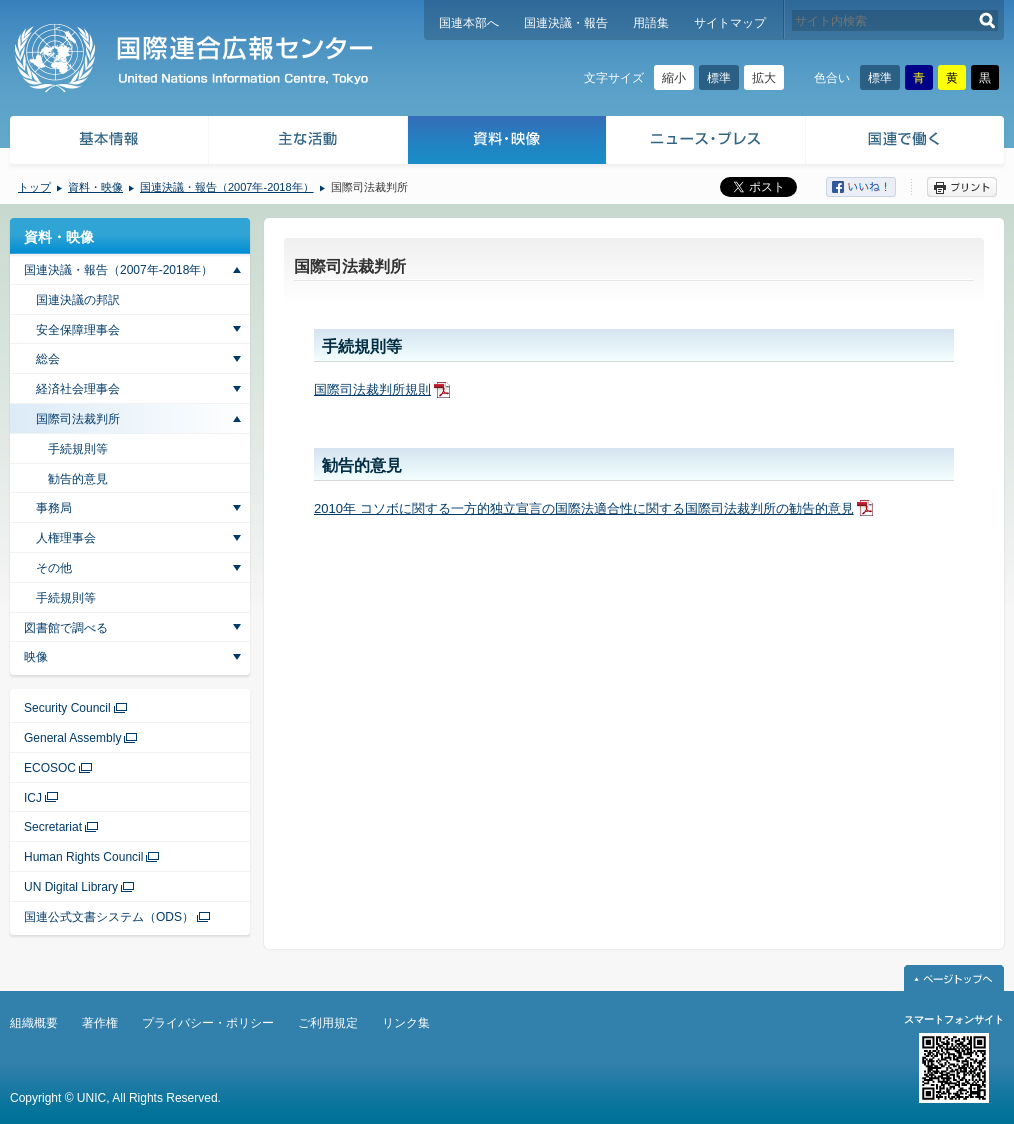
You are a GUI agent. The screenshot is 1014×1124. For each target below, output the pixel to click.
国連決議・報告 (566, 23)
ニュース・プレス (706, 142)
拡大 (764, 78)
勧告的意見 (78, 479)
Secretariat (53, 827)
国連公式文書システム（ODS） (109, 917)
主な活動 (308, 142)
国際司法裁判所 (78, 419)
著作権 (100, 1023)
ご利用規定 (328, 1023)
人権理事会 (66, 538)
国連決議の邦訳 (78, 300)
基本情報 (108, 142)
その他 (54, 568)
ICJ (33, 798)
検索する (987, 20)
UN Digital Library (71, 887)
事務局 (54, 508)
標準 (719, 78)
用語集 (651, 23)
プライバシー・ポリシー (208, 1023)
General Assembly (72, 738)
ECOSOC (50, 768)
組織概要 (34, 1023)
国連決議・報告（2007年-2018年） (227, 187)
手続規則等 (78, 449)
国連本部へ (469, 23)
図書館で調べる (66, 628)
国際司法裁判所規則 (372, 389)
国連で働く (906, 142)
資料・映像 (507, 142)
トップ (34, 187)
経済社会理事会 (78, 389)
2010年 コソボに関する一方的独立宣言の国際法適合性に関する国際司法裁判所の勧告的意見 (584, 508)
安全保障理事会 (78, 330)
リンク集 (406, 1023)
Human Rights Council (83, 857)
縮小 (674, 78)
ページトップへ (954, 978)
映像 (36, 657)
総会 (48, 359)
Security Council (67, 708)
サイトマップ (730, 23)
